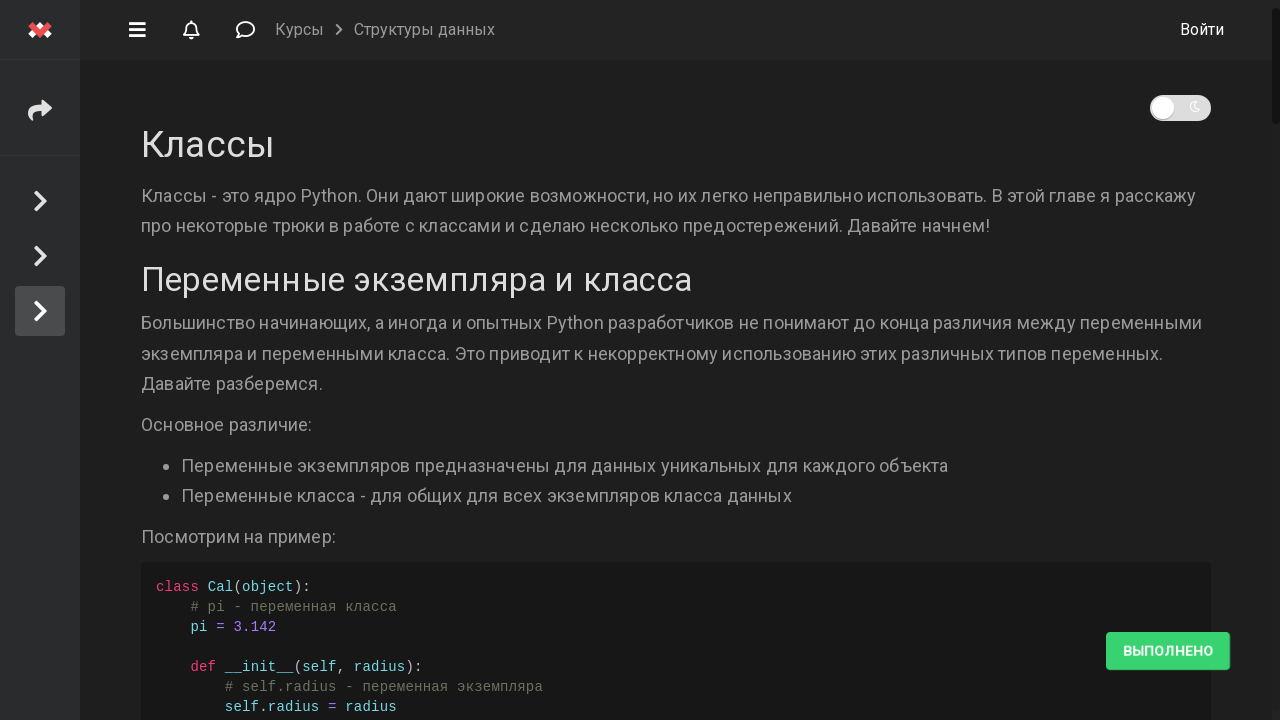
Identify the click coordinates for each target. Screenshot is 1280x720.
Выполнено (1168, 651)
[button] (137, 28)
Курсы (299, 29)
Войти (1202, 29)
